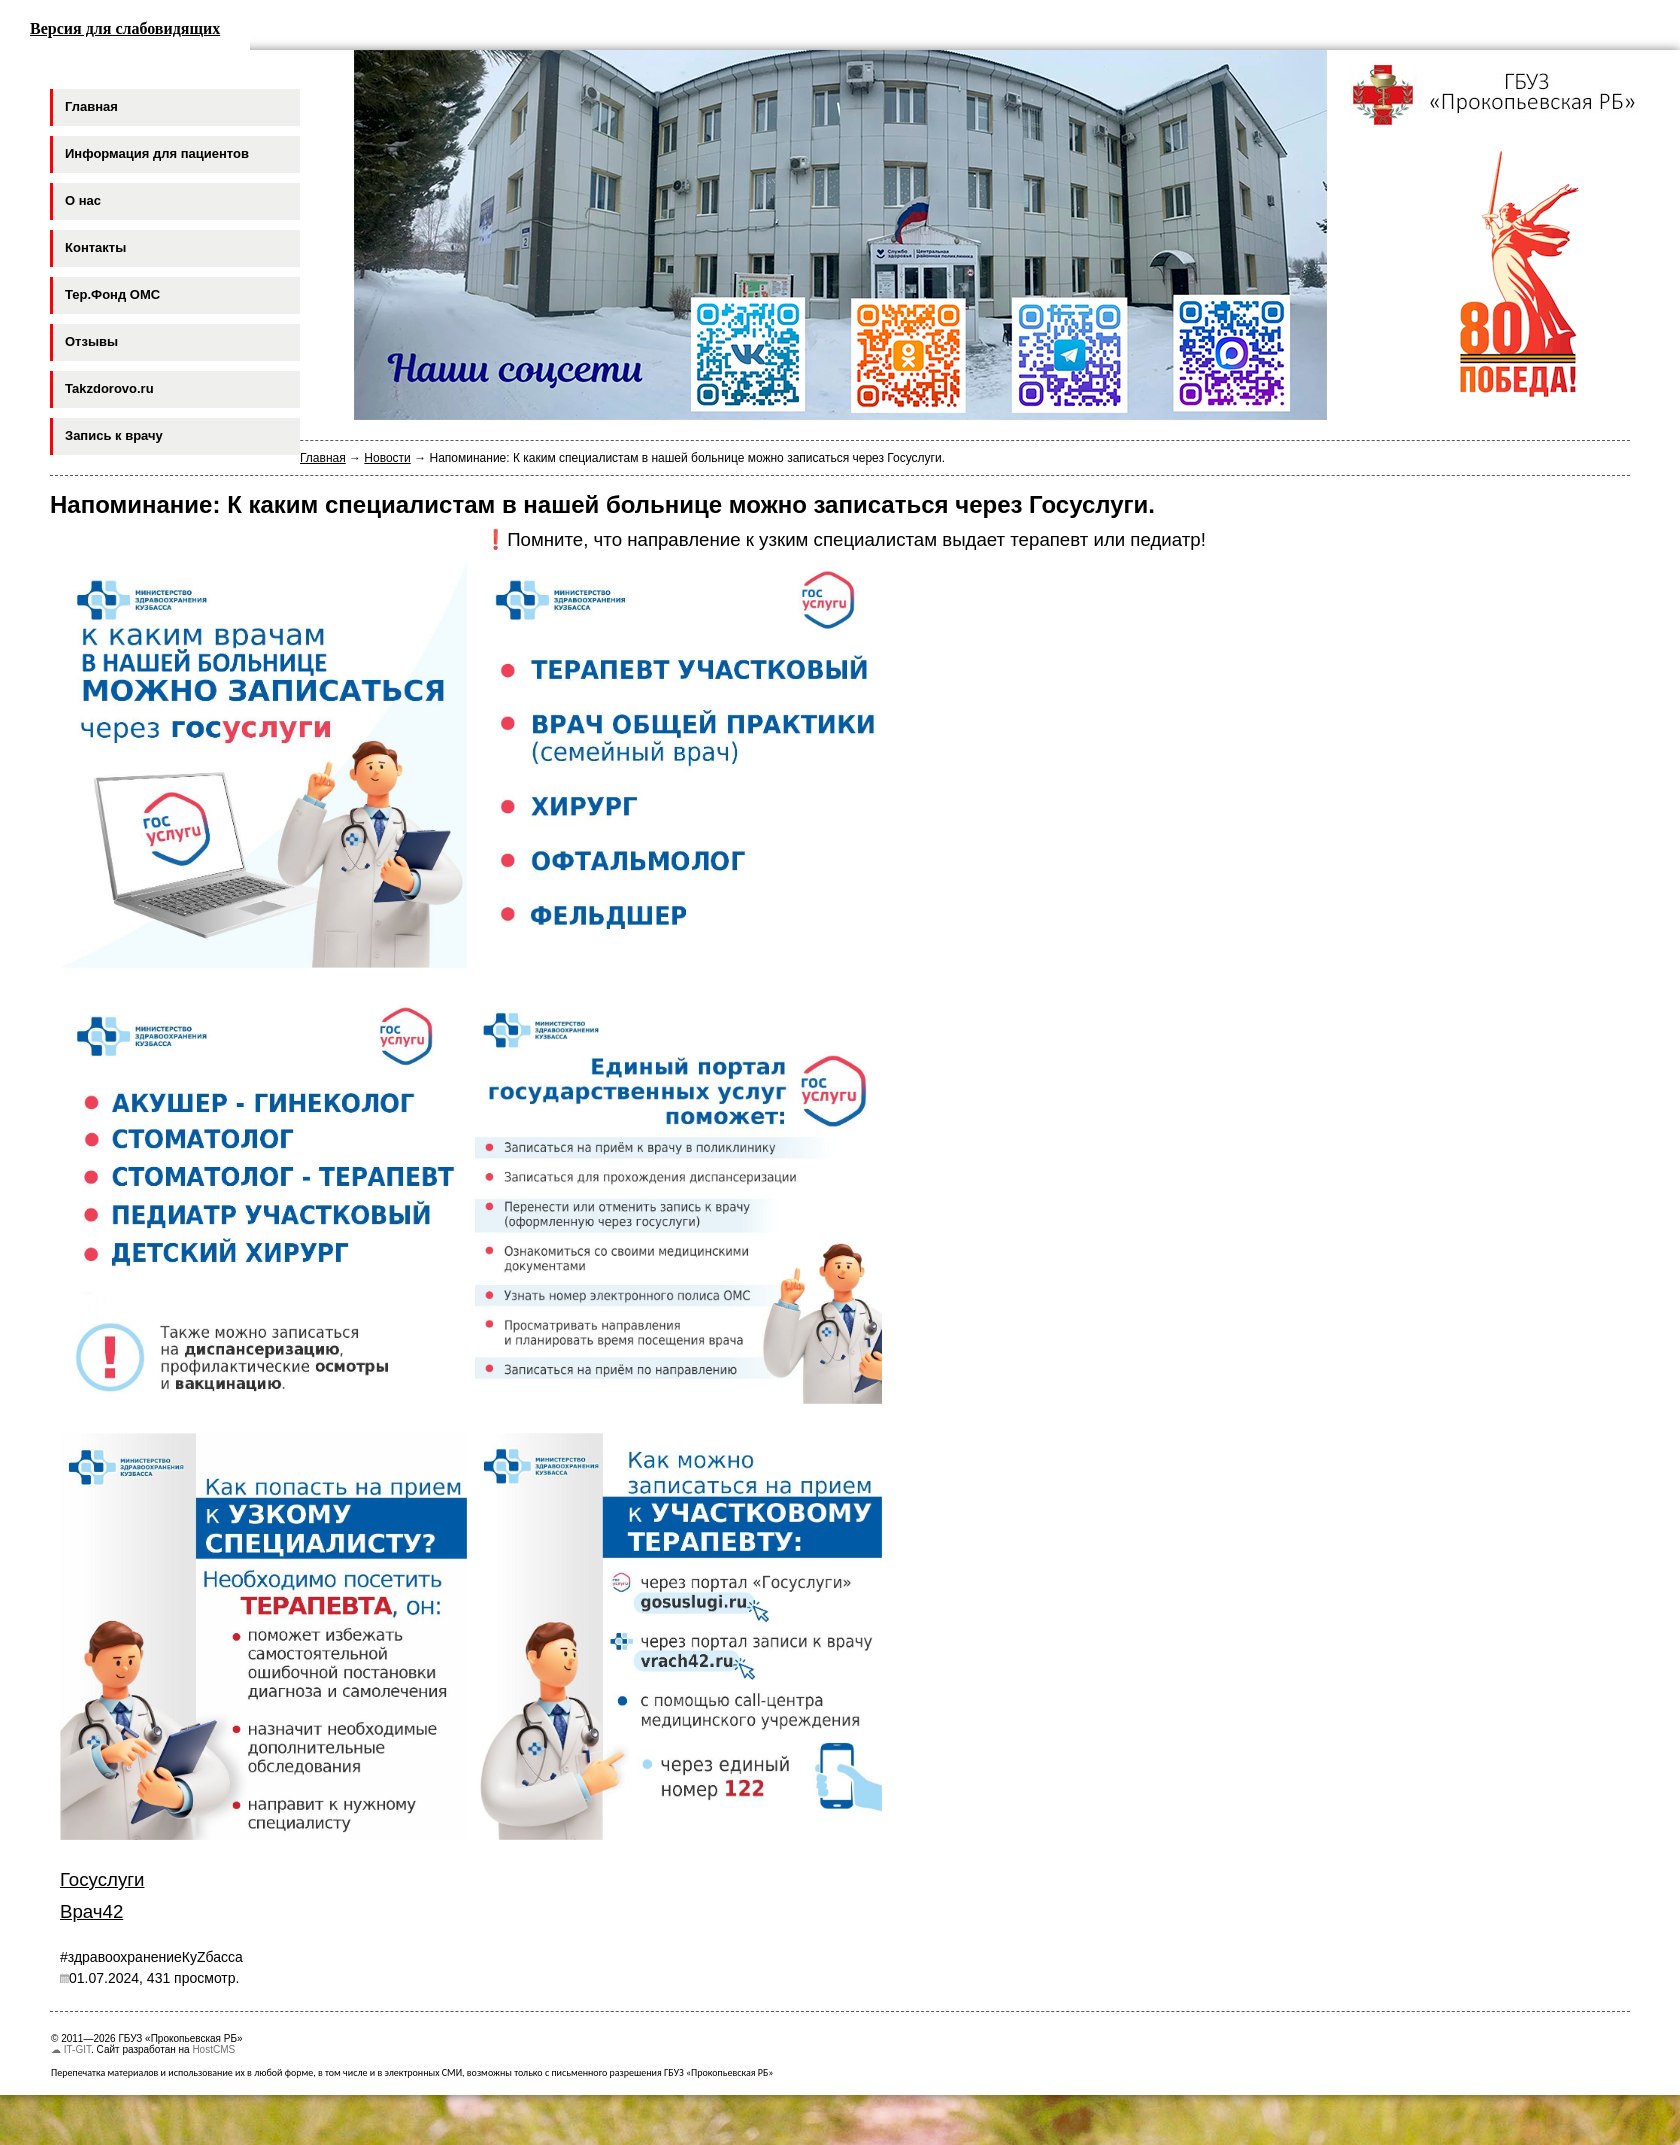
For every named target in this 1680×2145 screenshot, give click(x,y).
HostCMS (213, 2049)
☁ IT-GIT (71, 2049)
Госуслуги (102, 1879)
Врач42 (91, 1911)
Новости (387, 458)
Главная (323, 458)
